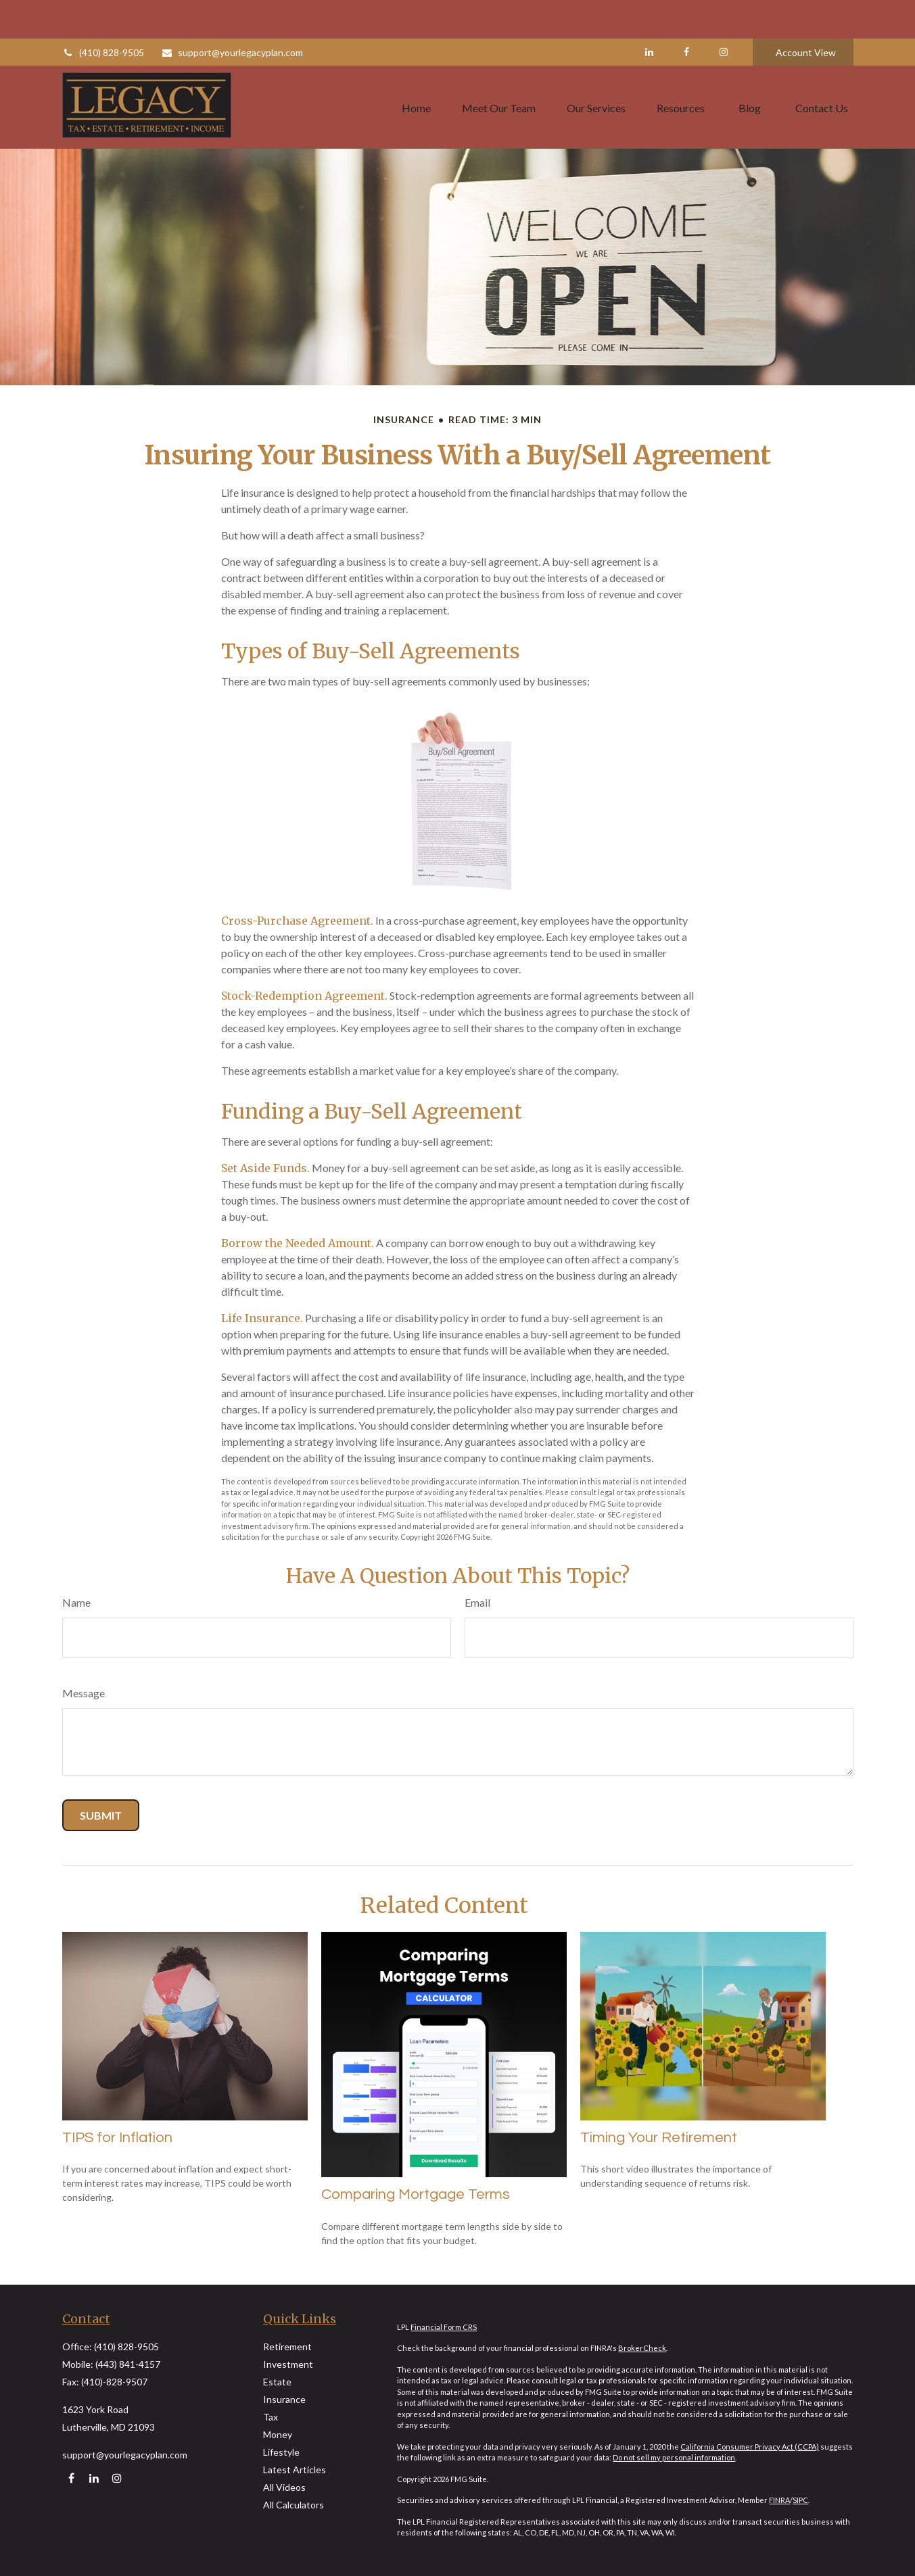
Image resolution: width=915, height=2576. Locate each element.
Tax (270, 2417)
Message (83, 1692)
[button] (416, 68)
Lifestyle (281, 2452)
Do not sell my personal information (674, 2457)
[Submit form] (100, 1815)
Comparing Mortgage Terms (415, 2194)
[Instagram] (117, 2478)
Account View (806, 14)
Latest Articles (294, 2469)
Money (277, 2434)
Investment (288, 2364)
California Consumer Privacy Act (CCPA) (749, 2446)
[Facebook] (687, 13)
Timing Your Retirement (658, 2137)
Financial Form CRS (443, 2327)
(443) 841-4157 (127, 2364)
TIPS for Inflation (117, 2137)
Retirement (287, 2346)
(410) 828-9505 (103, 14)
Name (76, 1602)
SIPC (800, 2500)
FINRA (779, 2500)
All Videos (284, 2487)
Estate (277, 2381)
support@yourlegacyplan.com (232, 14)
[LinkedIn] (649, 13)
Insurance (284, 2399)
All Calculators (293, 2504)
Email (477, 1602)
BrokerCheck (642, 2347)
